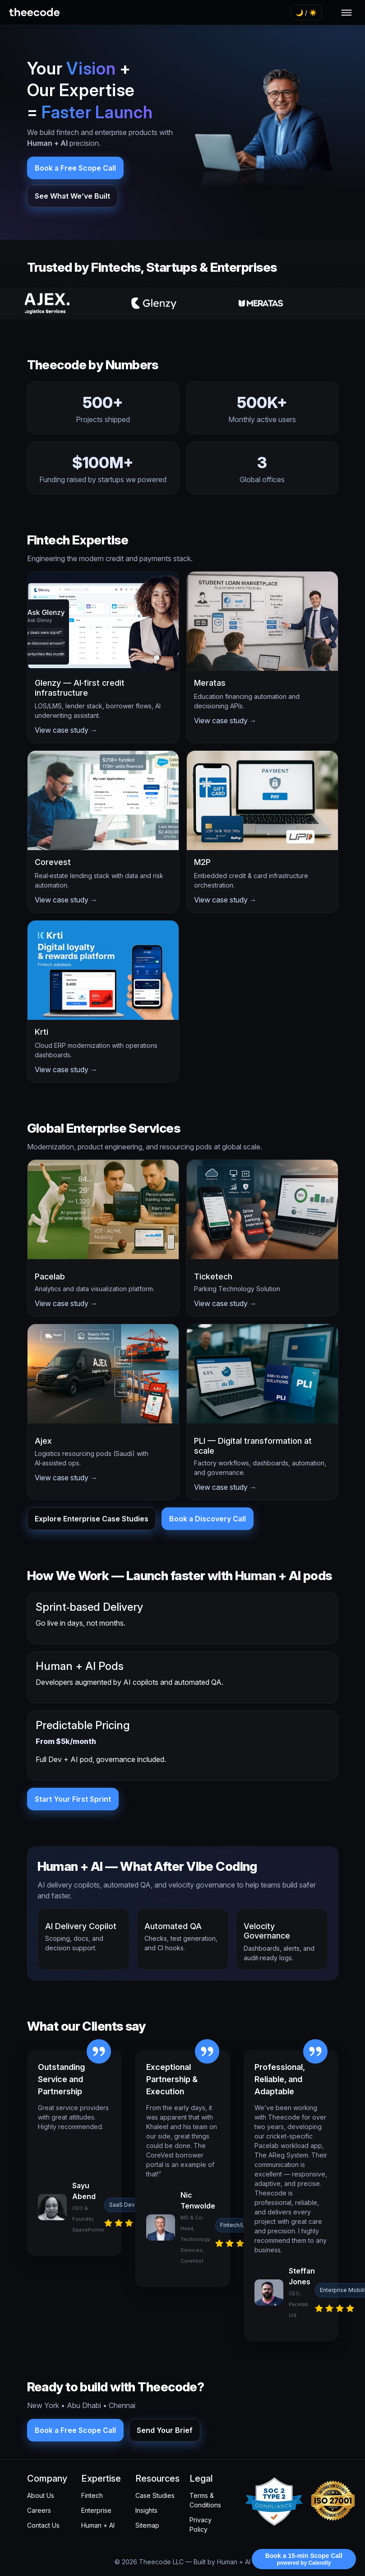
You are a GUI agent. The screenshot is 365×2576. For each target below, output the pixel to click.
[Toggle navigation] (346, 12)
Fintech (92, 2495)
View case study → (66, 730)
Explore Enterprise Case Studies (91, 1518)
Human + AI (98, 2525)
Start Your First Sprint (73, 1799)
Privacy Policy (200, 2524)
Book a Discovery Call (207, 1518)
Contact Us (43, 2525)
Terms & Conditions (205, 2500)
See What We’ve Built (72, 195)
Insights (146, 2510)
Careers (39, 2510)
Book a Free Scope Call (75, 167)
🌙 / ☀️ (306, 12)
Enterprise (96, 2510)
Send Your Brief (165, 2430)
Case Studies (155, 2495)
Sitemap (147, 2525)
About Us (40, 2495)
